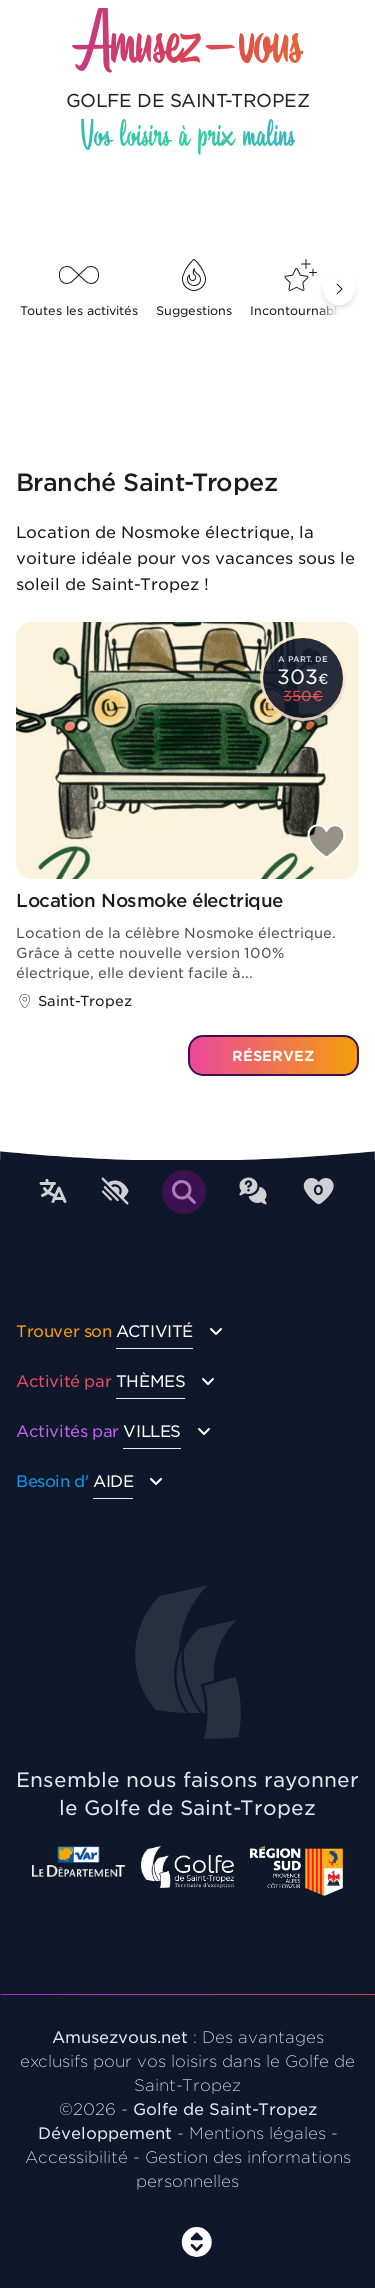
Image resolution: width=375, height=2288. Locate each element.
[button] (339, 289)
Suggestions (194, 288)
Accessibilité (76, 2157)
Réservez (273, 1056)
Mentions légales (257, 2133)
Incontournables (300, 288)
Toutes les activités (79, 288)
